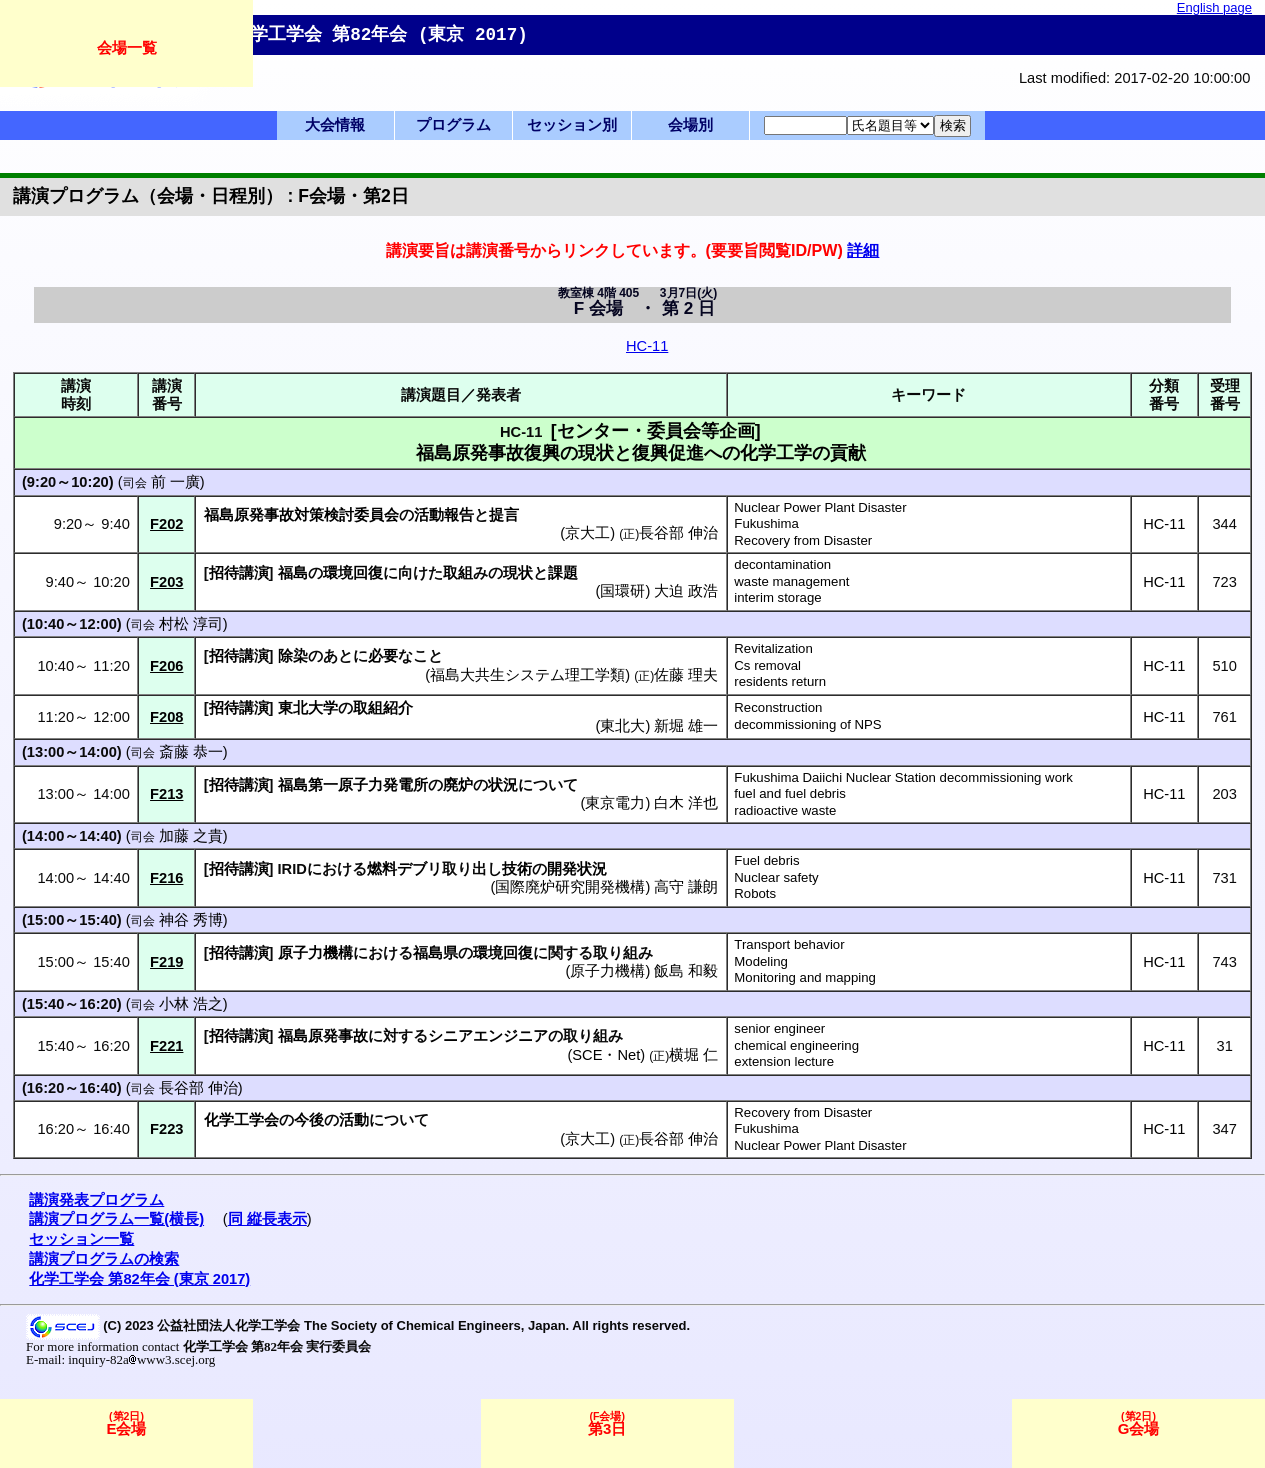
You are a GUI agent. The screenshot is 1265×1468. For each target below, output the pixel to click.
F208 (166, 717)
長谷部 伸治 (678, 533)
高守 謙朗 (686, 887)
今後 (309, 1120)
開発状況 (577, 869)
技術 (517, 869)
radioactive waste (785, 810)
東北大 (622, 726)
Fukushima (766, 523)
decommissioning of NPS (807, 724)
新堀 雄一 (686, 726)
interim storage (777, 597)
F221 (166, 1046)
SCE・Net (606, 1055)
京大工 (587, 533)
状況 (503, 785)
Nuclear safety (776, 877)
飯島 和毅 (686, 971)
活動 (354, 1120)
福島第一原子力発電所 (353, 785)
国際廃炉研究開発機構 (570, 887)
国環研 (622, 591)
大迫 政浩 (686, 591)
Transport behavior (789, 944)
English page (1214, 7)
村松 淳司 (191, 624)
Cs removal (767, 665)
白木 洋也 (686, 803)
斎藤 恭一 (191, 752)
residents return (780, 681)
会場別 (690, 125)
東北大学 (308, 708)
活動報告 (444, 515)
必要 (383, 656)
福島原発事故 (323, 1036)
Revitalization (773, 648)
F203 (166, 582)
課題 (563, 573)
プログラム (453, 125)
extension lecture (784, 1061)
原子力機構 (315, 953)
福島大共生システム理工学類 (527, 675)
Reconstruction (778, 707)
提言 (504, 515)
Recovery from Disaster (803, 540)
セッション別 (572, 125)
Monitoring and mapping (805, 977)
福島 (293, 573)
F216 (166, 878)
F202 (166, 524)
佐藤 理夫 (686, 675)
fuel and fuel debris (789, 793)
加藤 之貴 (191, 836)
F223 (166, 1129)
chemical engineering (796, 1045)
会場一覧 (127, 47)
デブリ (419, 869)
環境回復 (353, 573)
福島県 (435, 953)
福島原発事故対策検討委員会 (301, 515)
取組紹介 (383, 708)
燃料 (382, 869)
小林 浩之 (191, 1004)
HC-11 (647, 346)
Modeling (761, 961)
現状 (518, 573)
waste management (791, 581)
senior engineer (779, 1028)
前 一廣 (175, 482)
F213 (166, 794)
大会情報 (335, 125)
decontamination (782, 564)
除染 (293, 656)
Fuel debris (766, 860)
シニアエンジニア (488, 1036)
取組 (458, 573)
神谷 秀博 (191, 920)
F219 (166, 962)
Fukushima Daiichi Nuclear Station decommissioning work (903, 777)
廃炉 (458, 785)
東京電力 (615, 803)
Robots (755, 893)
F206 (166, 666)
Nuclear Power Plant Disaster (820, 507)
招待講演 (239, 573)
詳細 (863, 250)
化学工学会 (241, 1120)
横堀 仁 (693, 1055)
